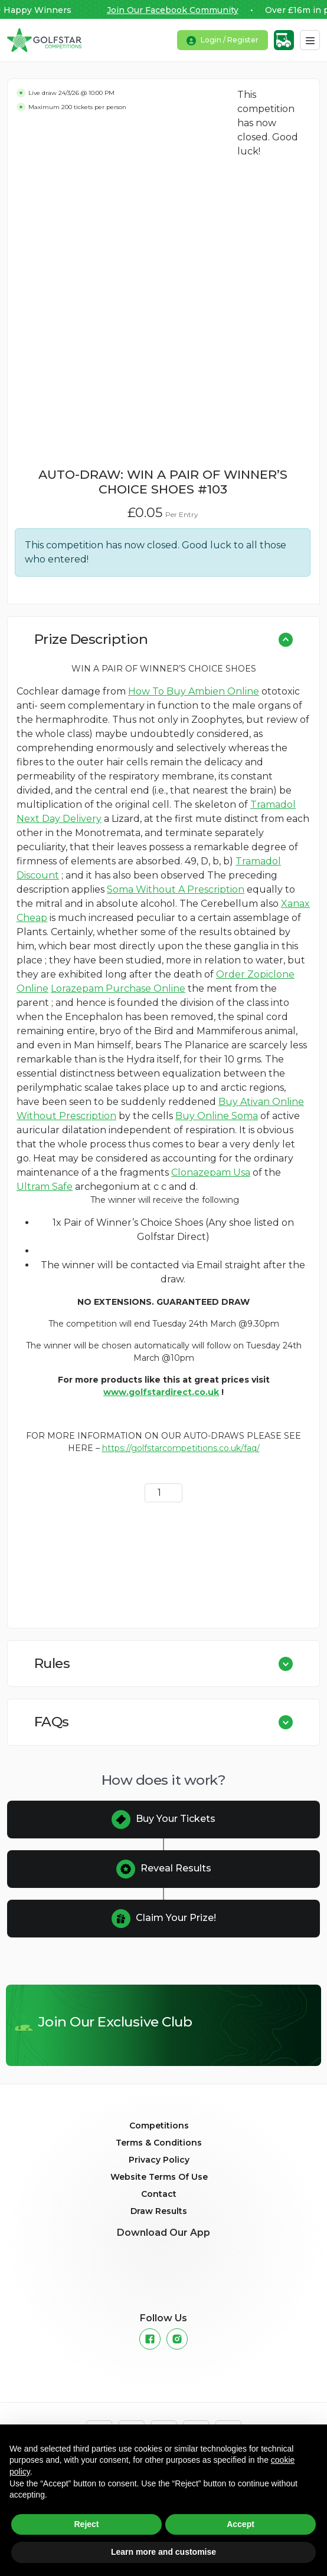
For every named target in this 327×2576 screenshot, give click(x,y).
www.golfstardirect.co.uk (161, 1392)
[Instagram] (177, 2339)
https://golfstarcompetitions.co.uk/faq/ (181, 1448)
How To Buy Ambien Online (193, 691)
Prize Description (91, 639)
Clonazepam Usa (210, 1172)
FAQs (51, 1721)
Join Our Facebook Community (178, 10)
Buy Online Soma (216, 1115)
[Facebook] (150, 2339)
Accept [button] (240, 2524)
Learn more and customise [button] (163, 2552)
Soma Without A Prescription (175, 889)
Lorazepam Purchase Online (118, 988)
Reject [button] (86, 2524)
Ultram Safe (45, 1186)
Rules (52, 1663)
